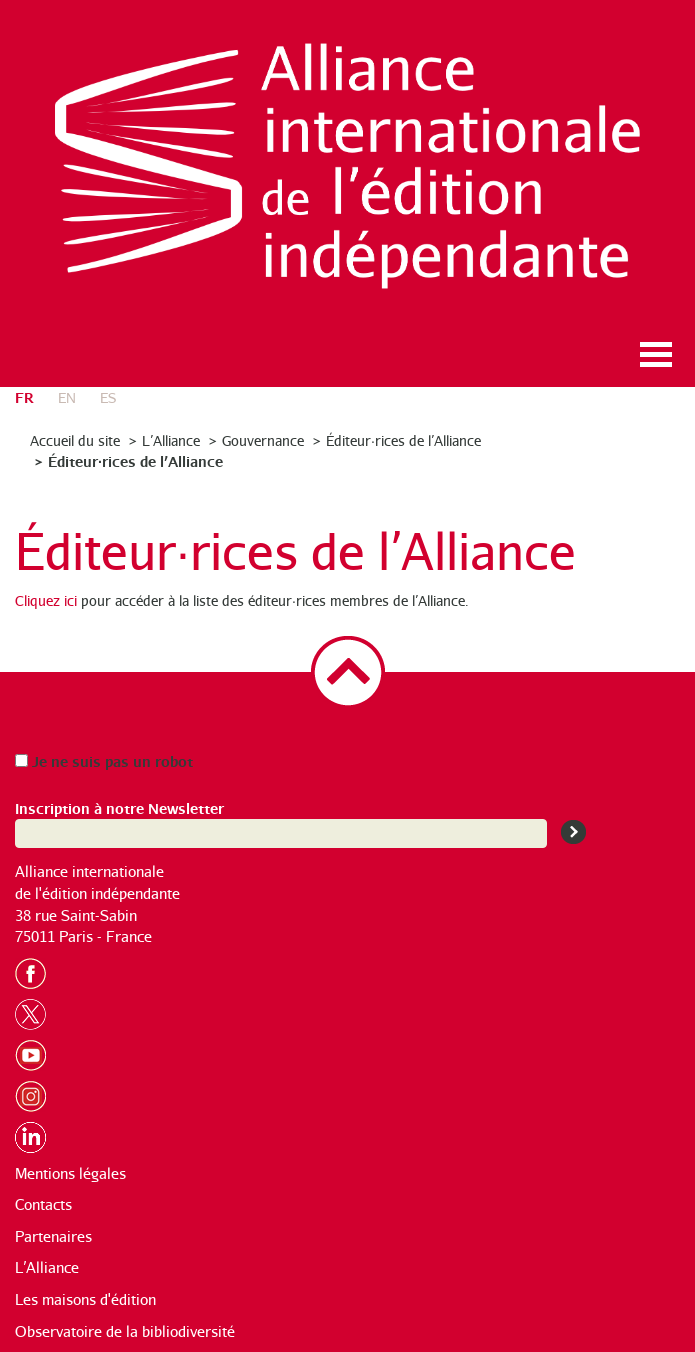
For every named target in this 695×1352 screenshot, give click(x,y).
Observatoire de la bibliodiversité (125, 1331)
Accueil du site (75, 440)
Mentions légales (70, 1173)
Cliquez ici (46, 600)
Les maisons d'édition (85, 1299)
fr (24, 396)
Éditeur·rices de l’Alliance (403, 440)
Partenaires (53, 1236)
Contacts (43, 1204)
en (67, 397)
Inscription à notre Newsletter (119, 807)
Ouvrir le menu (656, 354)
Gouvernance (263, 440)
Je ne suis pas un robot (104, 760)
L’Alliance (171, 440)
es (108, 397)
